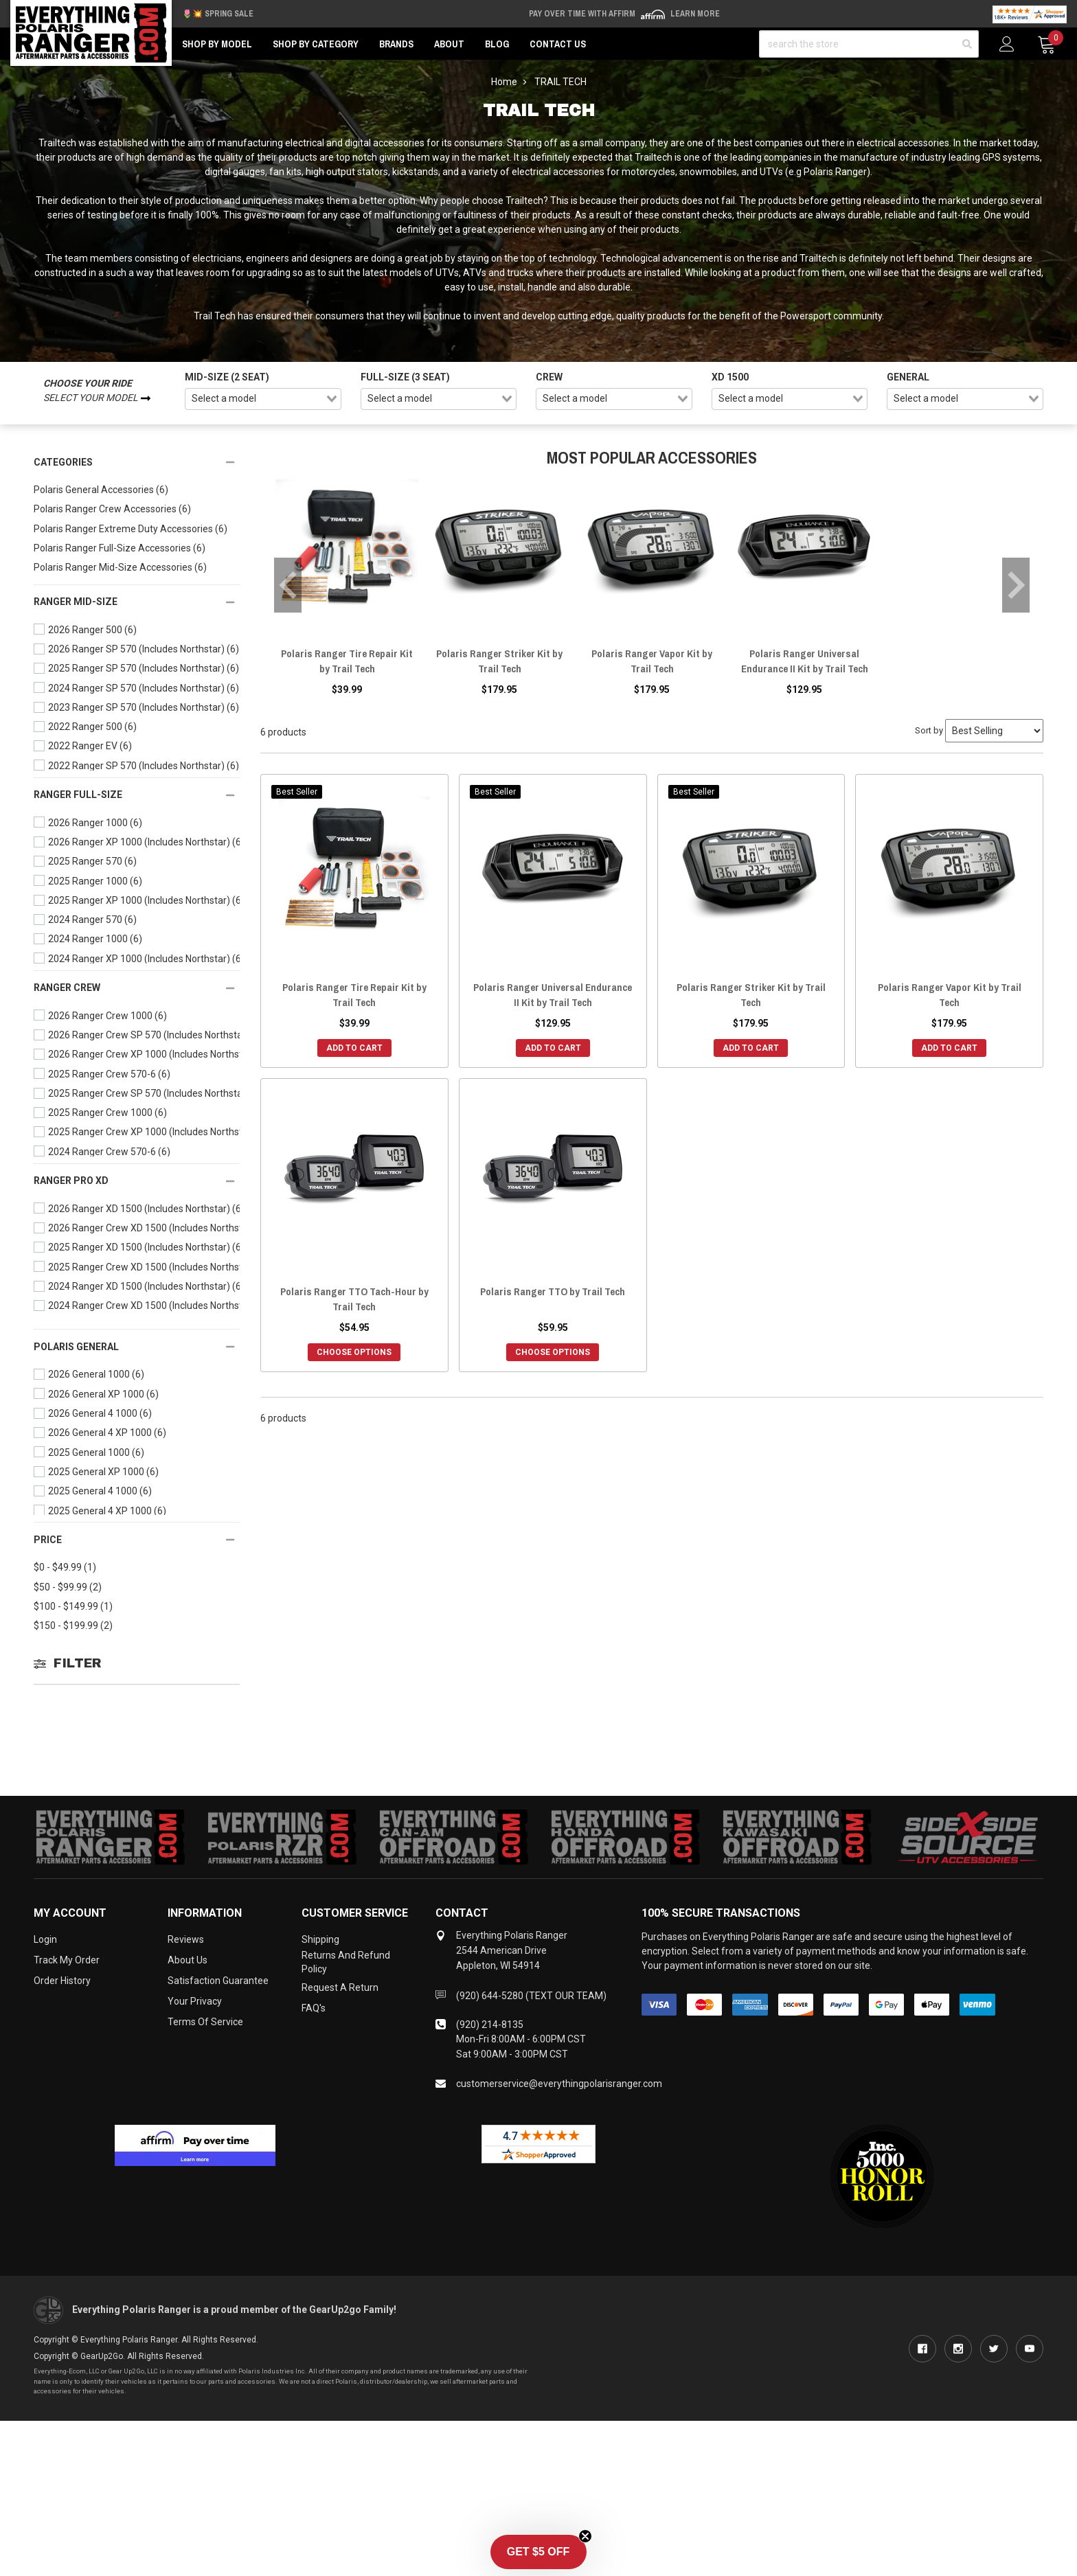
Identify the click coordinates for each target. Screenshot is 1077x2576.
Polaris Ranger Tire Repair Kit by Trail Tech (347, 661)
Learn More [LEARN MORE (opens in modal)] (695, 13)
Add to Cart (354, 1048)
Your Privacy (195, 2001)
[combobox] (263, 399)
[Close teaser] (585, 2536)
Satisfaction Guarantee (218, 1980)
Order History (62, 1980)
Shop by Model (217, 44)
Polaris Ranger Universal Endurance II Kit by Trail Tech (804, 661)
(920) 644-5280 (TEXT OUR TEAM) (531, 1995)
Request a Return (340, 1987)
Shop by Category (316, 44)
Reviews (186, 1939)
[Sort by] (994, 730)
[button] (538, 2552)
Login (45, 1939)
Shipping (320, 1939)
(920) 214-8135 (489, 2024)
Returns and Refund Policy (346, 1962)
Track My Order (67, 1959)
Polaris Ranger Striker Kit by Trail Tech (499, 661)
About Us (187, 1959)
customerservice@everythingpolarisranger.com (559, 2083)
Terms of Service (205, 2021)
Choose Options (354, 1352)
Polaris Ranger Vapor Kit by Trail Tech (651, 661)
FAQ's (314, 2008)
